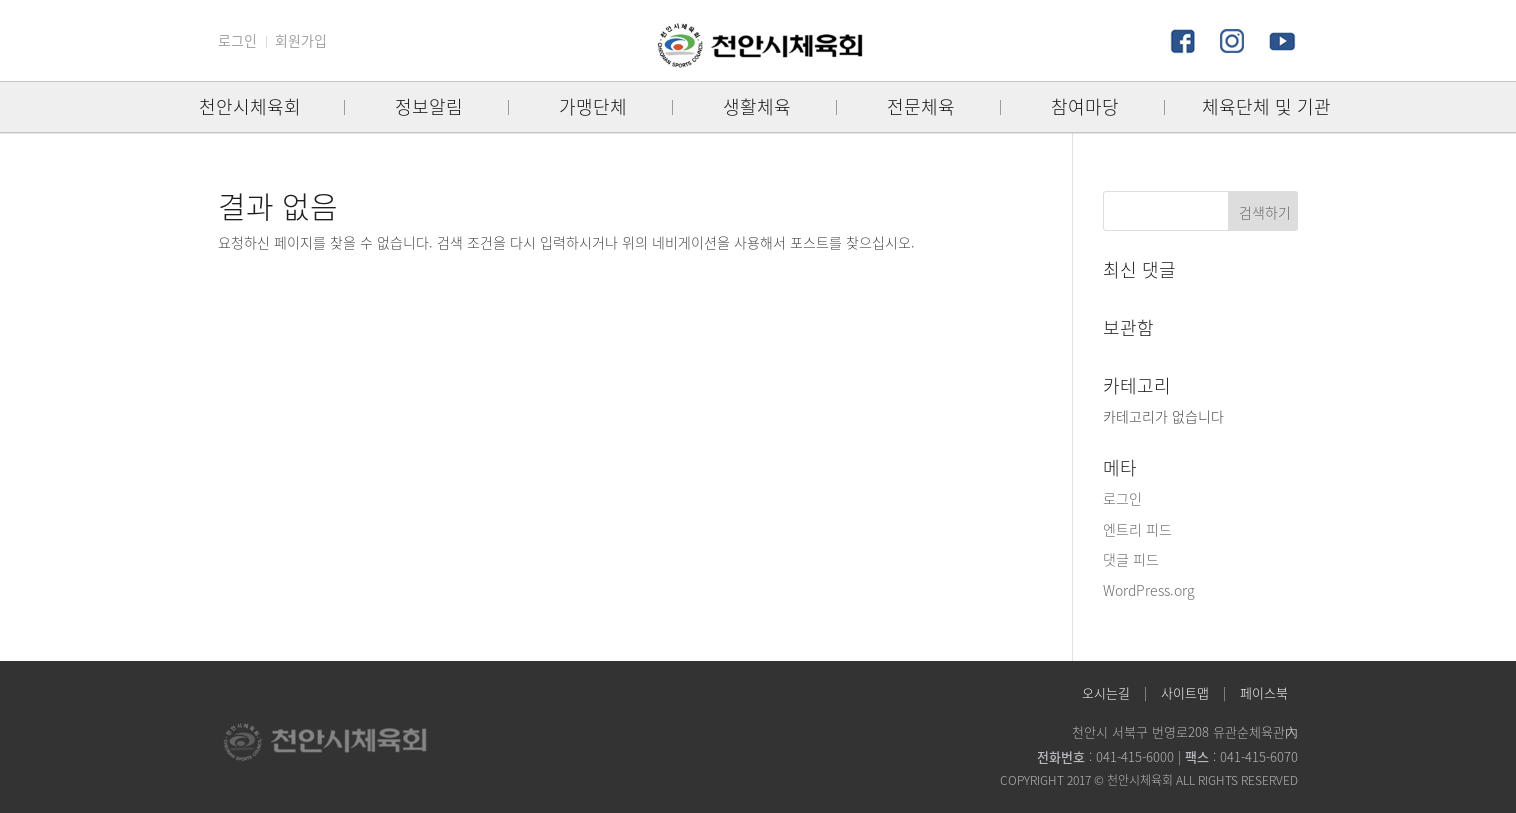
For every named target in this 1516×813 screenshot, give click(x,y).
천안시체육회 (250, 106)
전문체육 (921, 106)
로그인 (237, 40)
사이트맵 (1185, 692)
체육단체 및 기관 (1266, 106)
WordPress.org (1149, 590)
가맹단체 (593, 106)
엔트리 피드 (1137, 529)
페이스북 (1264, 692)
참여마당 (1085, 106)
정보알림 (429, 106)
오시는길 (1106, 692)
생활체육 (757, 106)
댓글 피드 (1131, 559)
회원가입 (301, 40)
